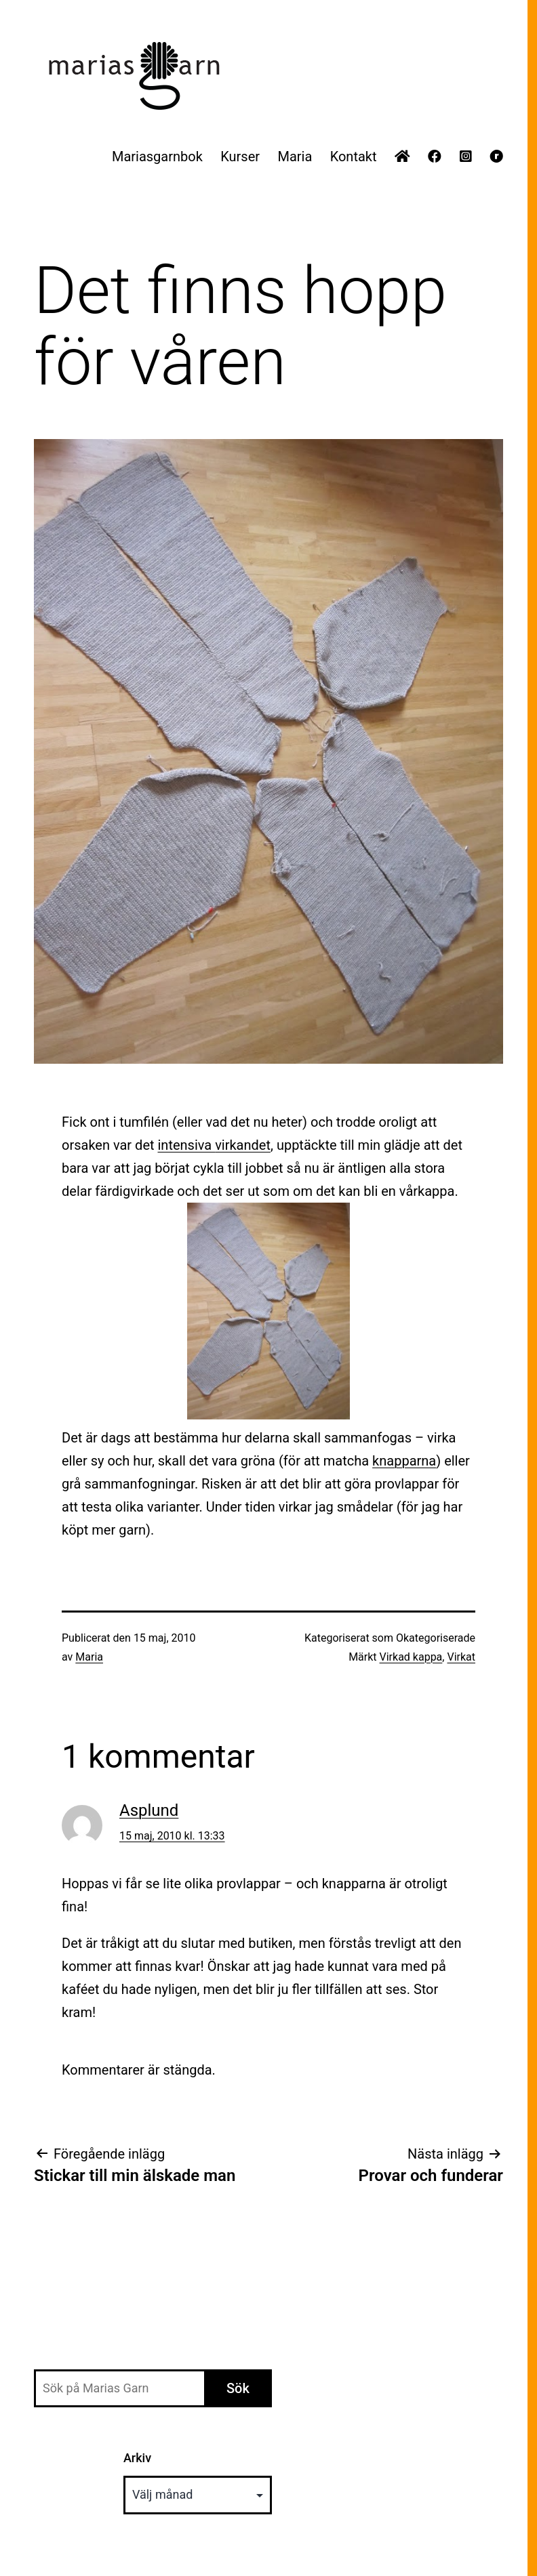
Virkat (461, 1656)
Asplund (148, 1810)
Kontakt (353, 156)
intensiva (214, 1145)
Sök (238, 2388)
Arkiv (137, 2458)
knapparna (404, 1461)
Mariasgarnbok (157, 156)
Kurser (240, 156)
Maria (294, 156)
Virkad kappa (411, 1656)
